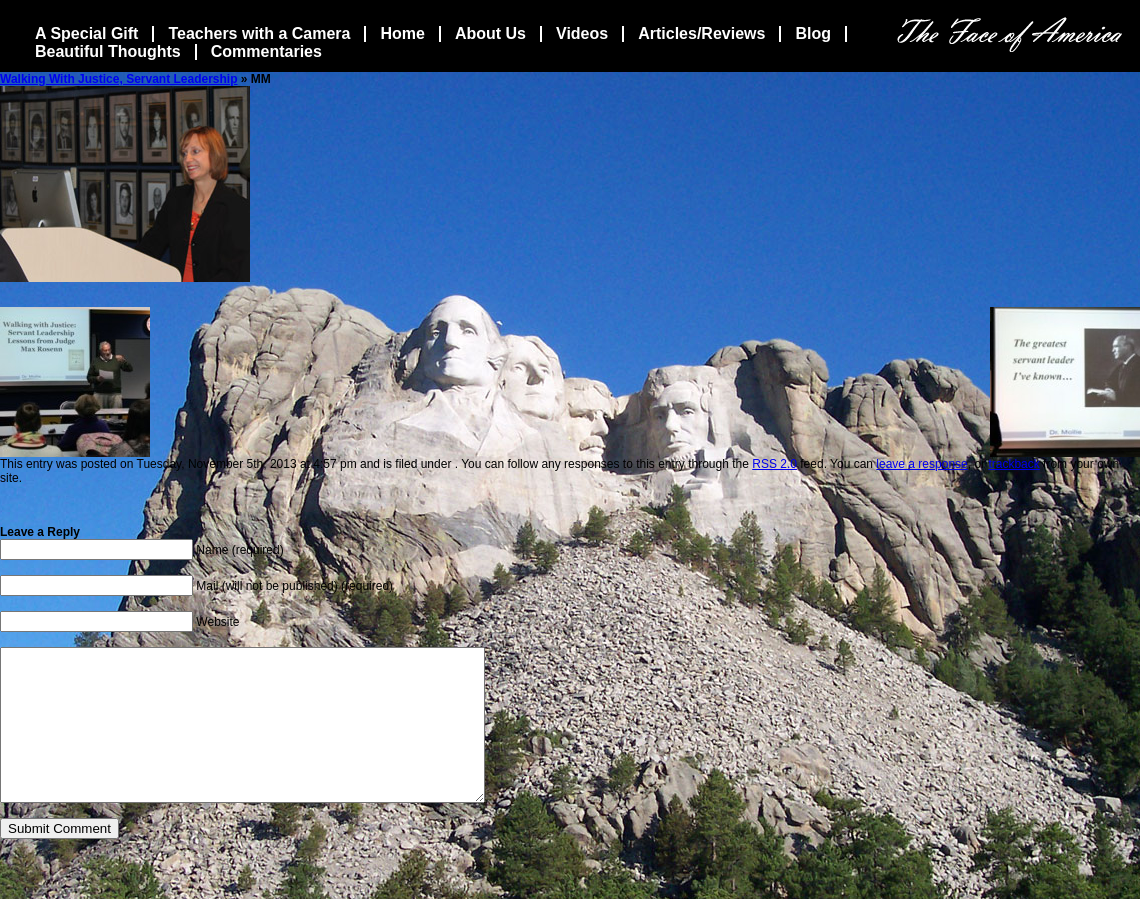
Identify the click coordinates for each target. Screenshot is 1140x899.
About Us (490, 33)
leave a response (921, 464)
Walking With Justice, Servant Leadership (119, 79)
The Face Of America (1009, 34)
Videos (582, 33)
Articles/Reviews (701, 33)
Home (402, 33)
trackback (1013, 464)
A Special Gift (86, 33)
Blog (813, 33)
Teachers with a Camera (259, 33)
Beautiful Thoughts (108, 51)
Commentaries (266, 51)
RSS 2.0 (774, 464)
